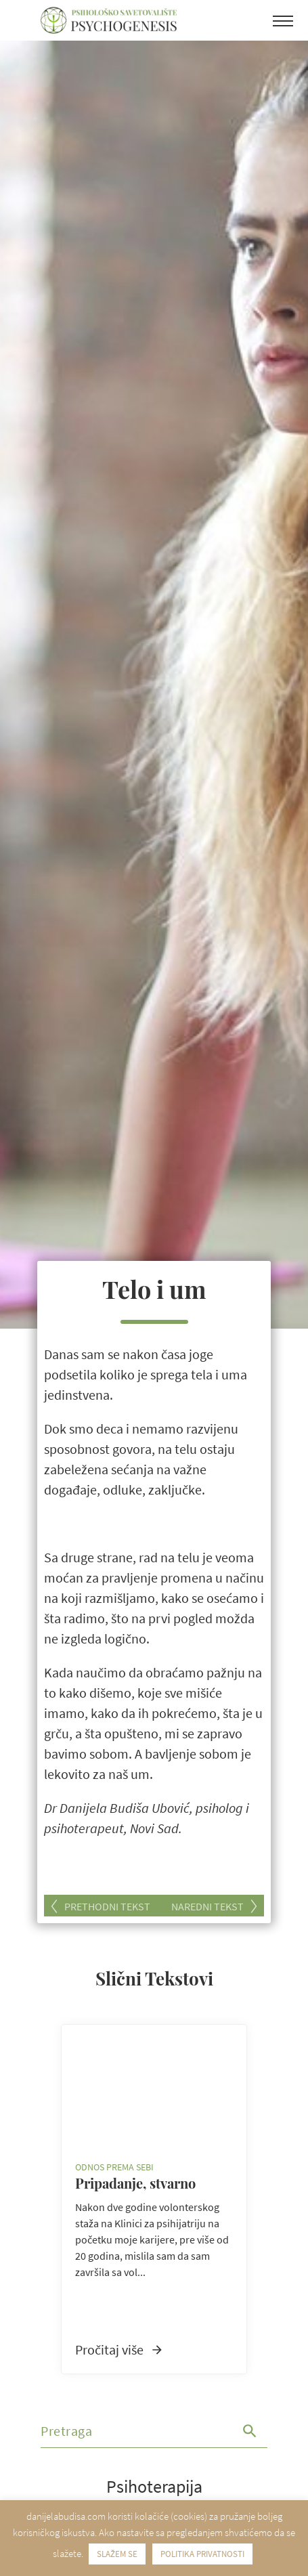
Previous (45, 2199)
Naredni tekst (207, 1906)
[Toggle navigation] (282, 23)
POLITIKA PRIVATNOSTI (202, 2554)
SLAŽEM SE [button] (117, 2554)
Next (263, 2199)
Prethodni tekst (107, 1906)
